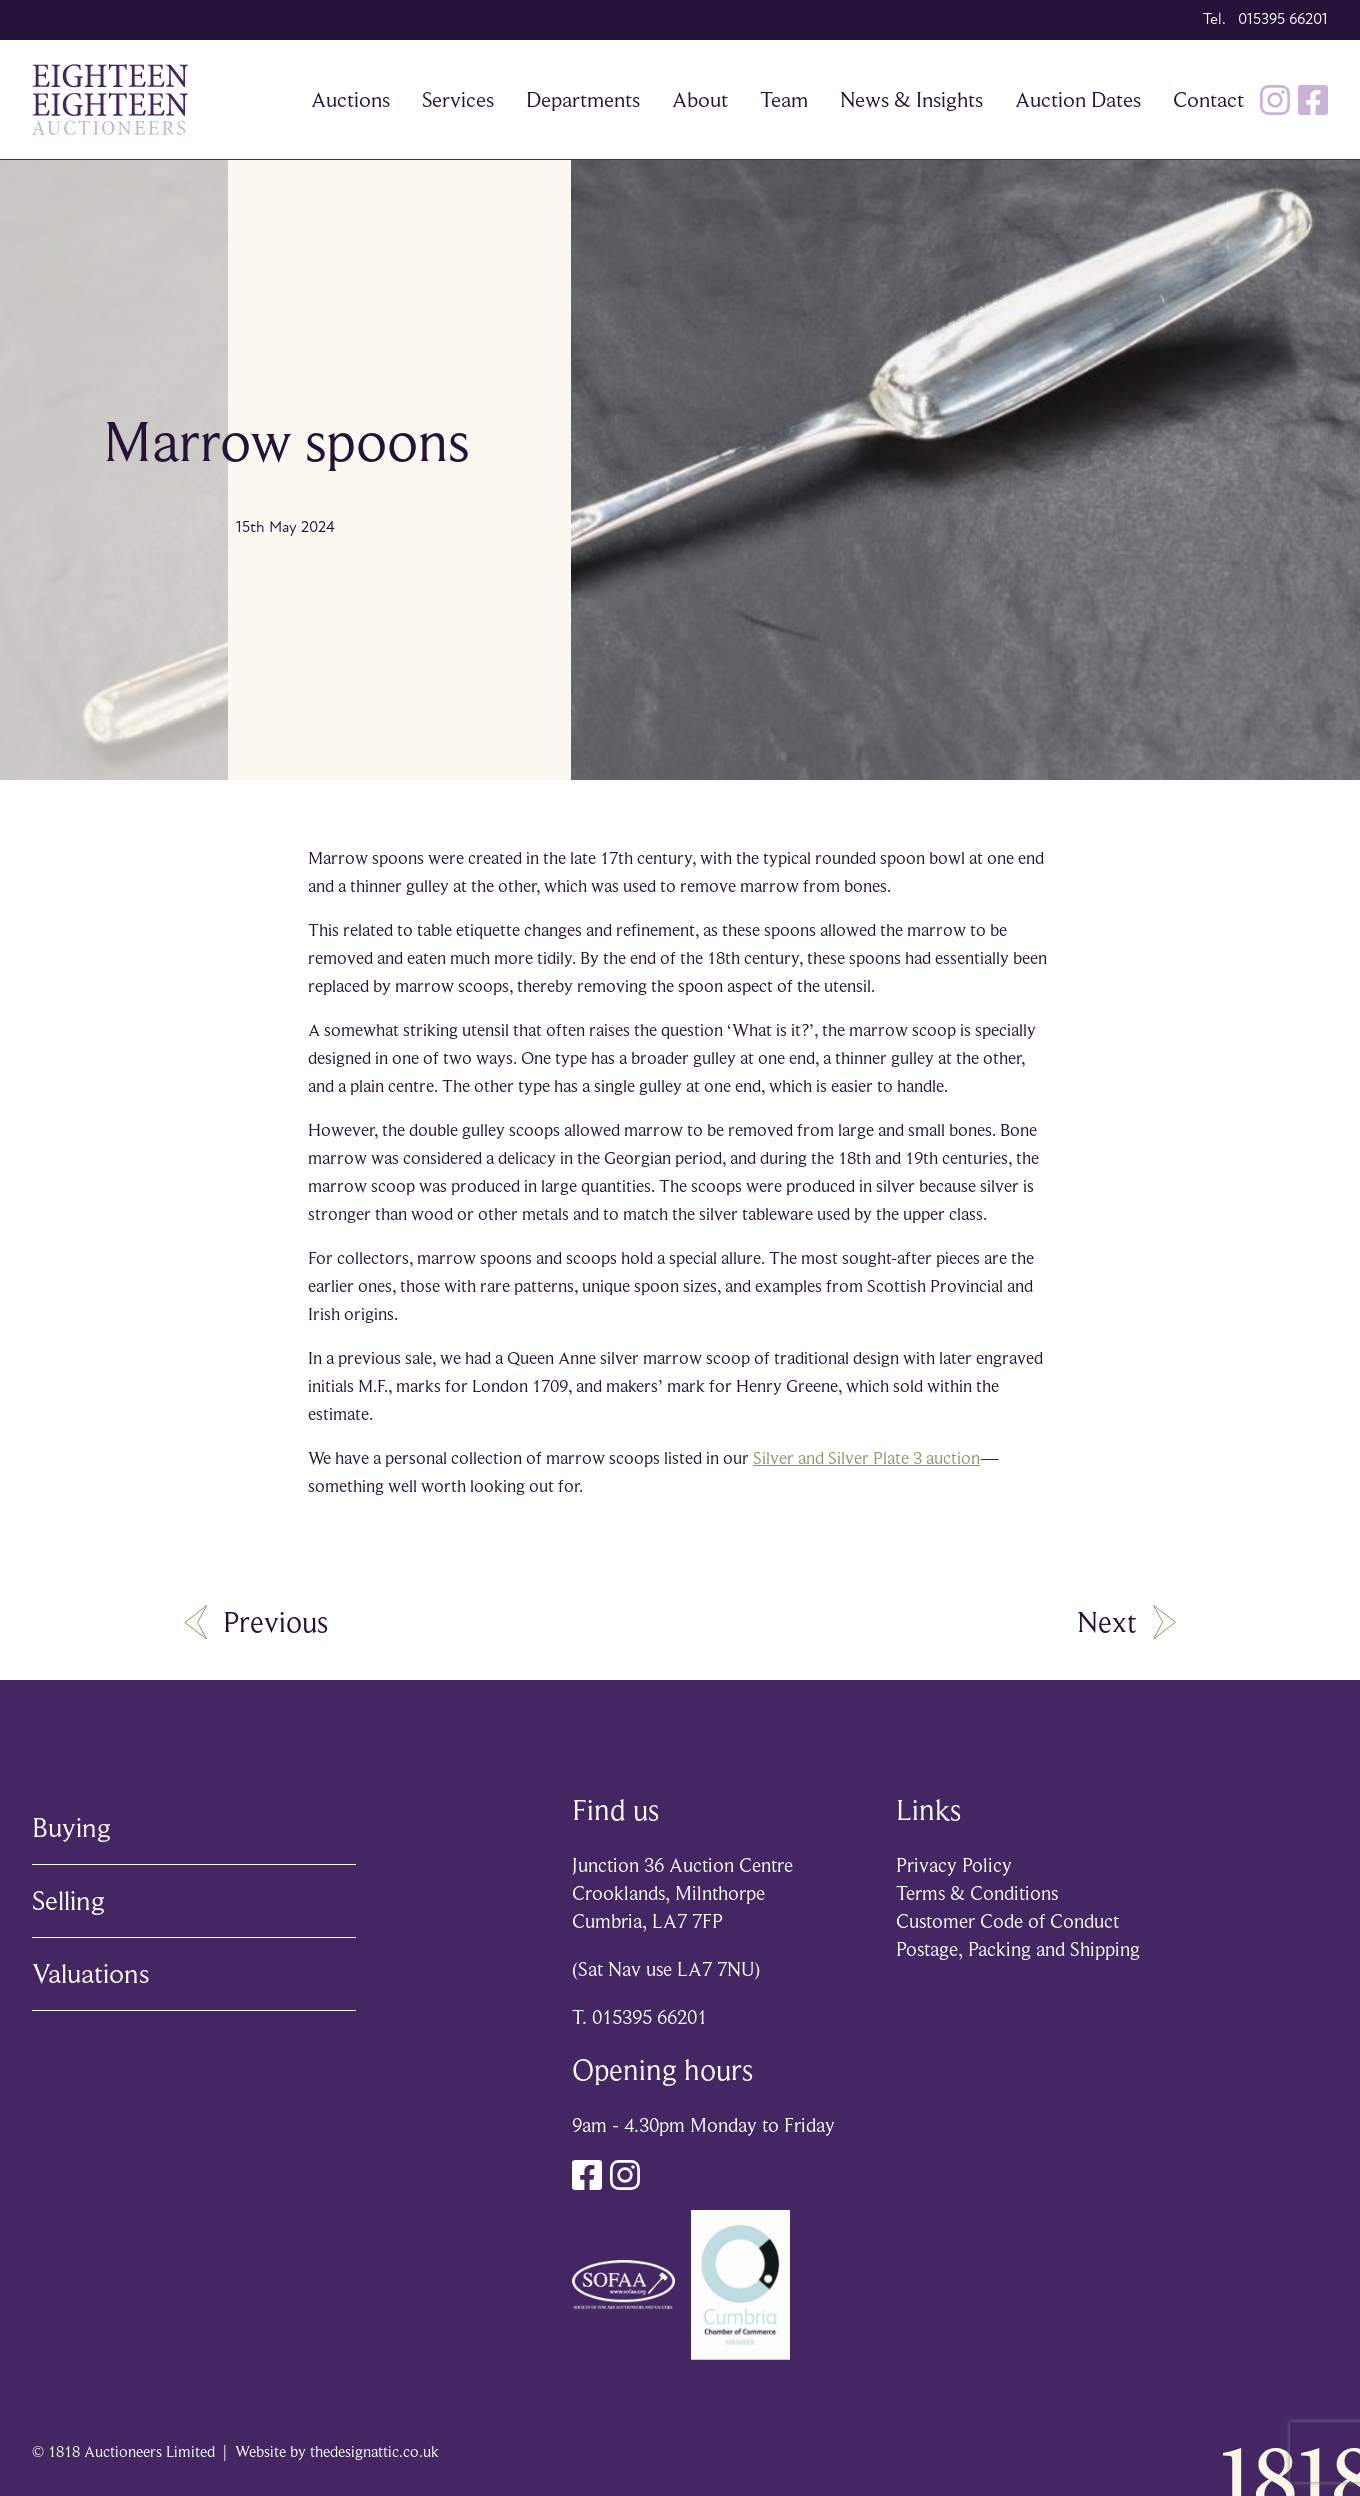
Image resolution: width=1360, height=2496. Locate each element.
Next (1126, 1622)
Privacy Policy (954, 1865)
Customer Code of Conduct (1007, 1921)
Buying (71, 1827)
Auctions (350, 99)
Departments (583, 99)
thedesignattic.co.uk (374, 2452)
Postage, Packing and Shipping (1018, 1949)
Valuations (90, 1973)
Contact (1208, 99)
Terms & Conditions (977, 1893)
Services (458, 99)
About (700, 99)
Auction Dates (1078, 99)
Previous (256, 1622)
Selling (68, 1900)
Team (784, 99)
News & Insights (911, 99)
